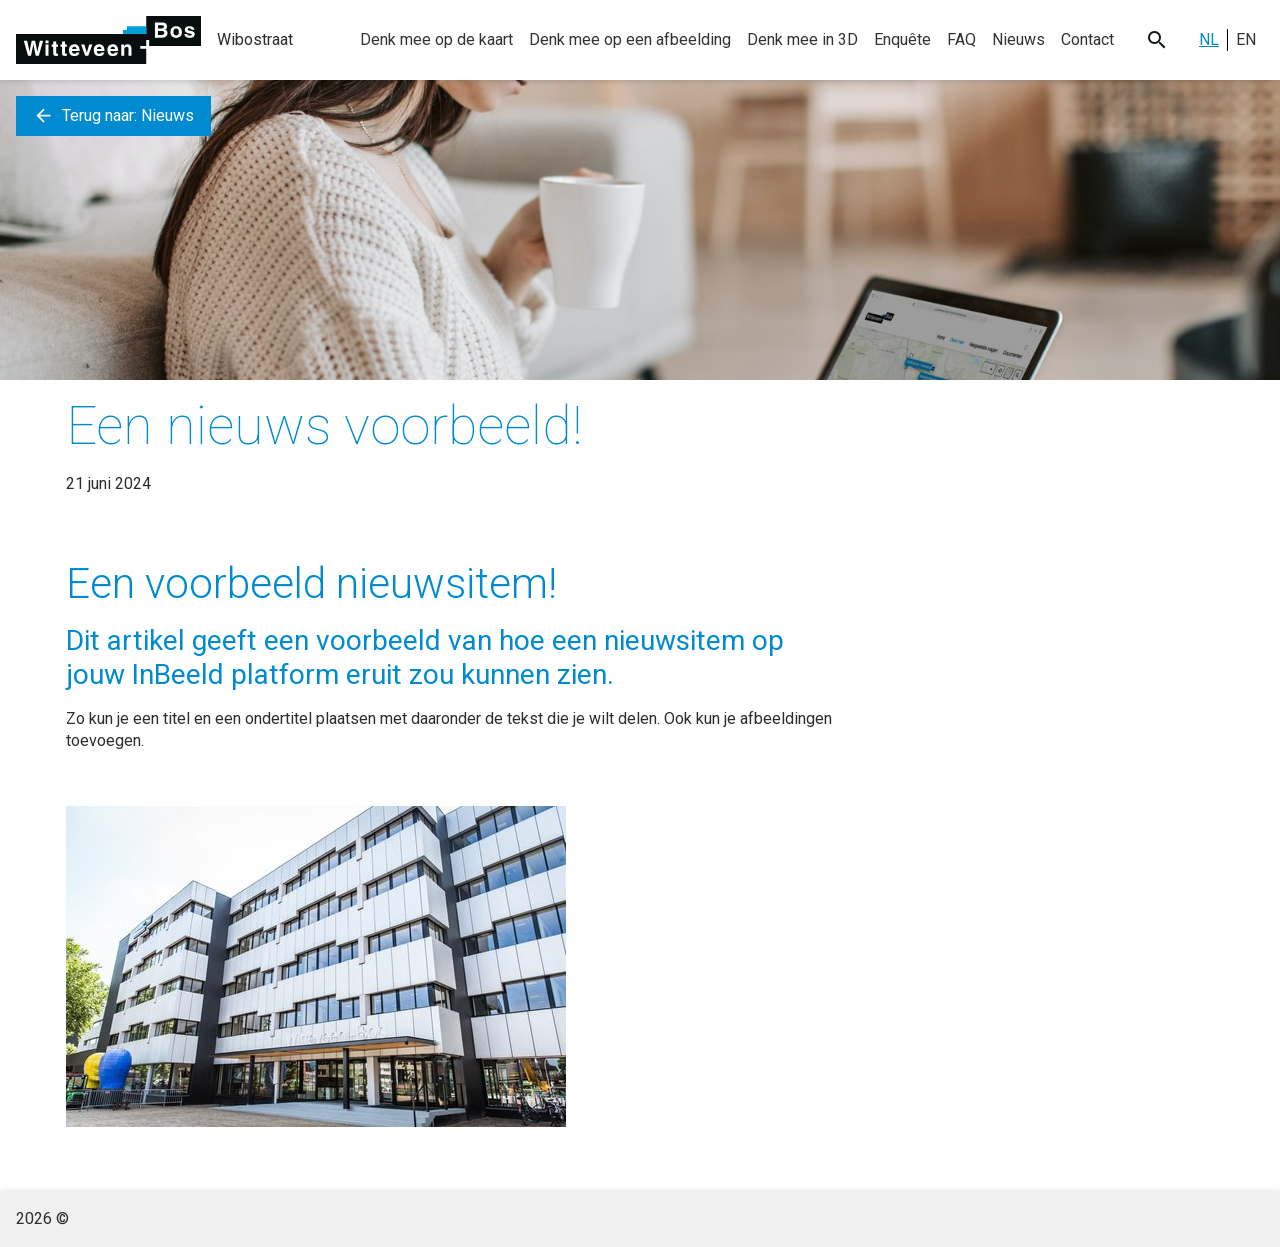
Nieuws (1018, 39)
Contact (1087, 39)
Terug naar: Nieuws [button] (113, 116)
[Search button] (1156, 40)
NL (1209, 39)
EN (1246, 39)
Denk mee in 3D (802, 39)
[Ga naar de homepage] (108, 40)
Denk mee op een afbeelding (630, 39)
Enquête (902, 39)
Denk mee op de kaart (436, 39)
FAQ (961, 39)
